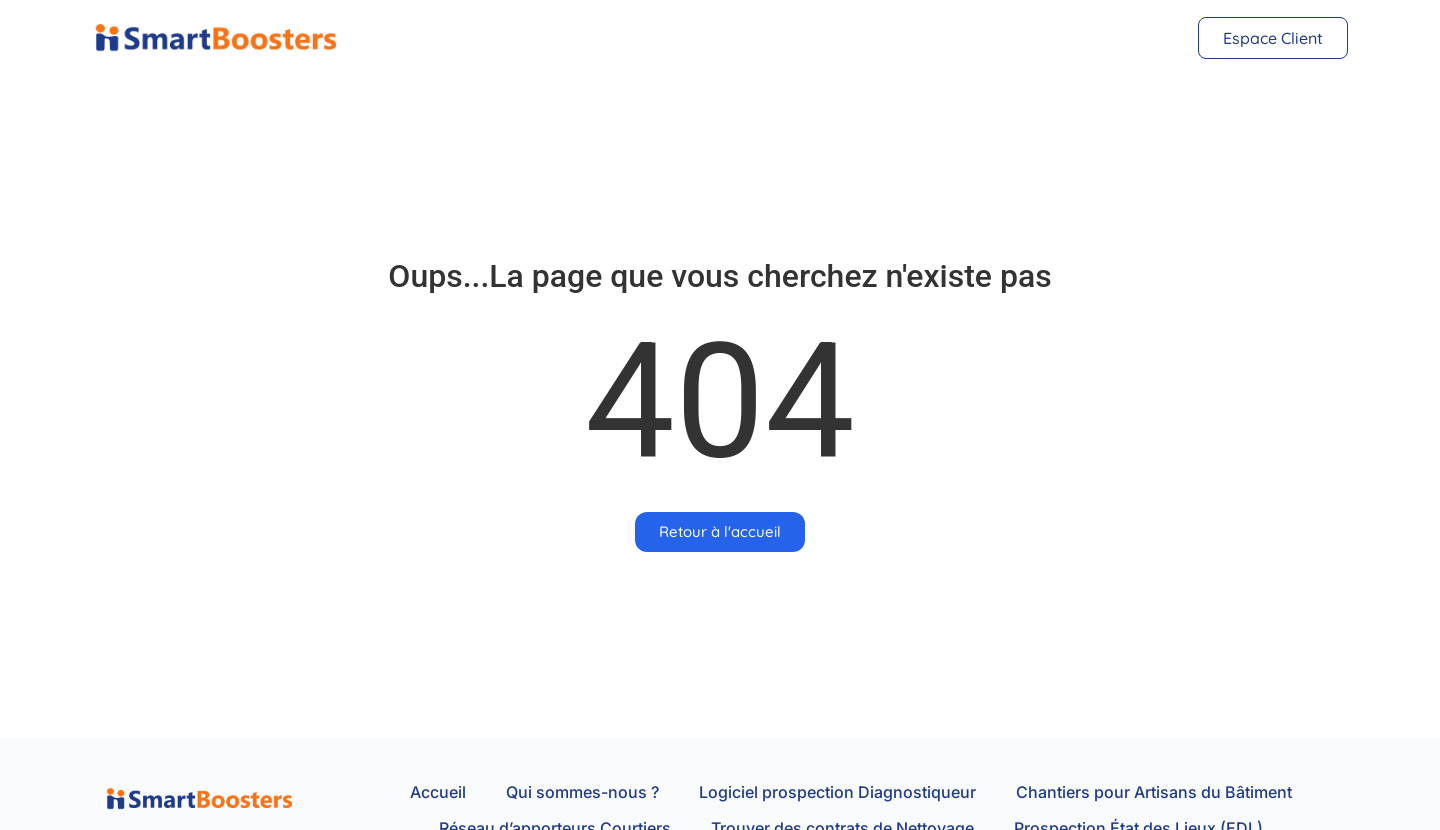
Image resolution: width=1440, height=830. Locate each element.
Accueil (438, 792)
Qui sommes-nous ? (582, 792)
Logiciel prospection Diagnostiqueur (837, 792)
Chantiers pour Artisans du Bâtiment (1154, 792)
